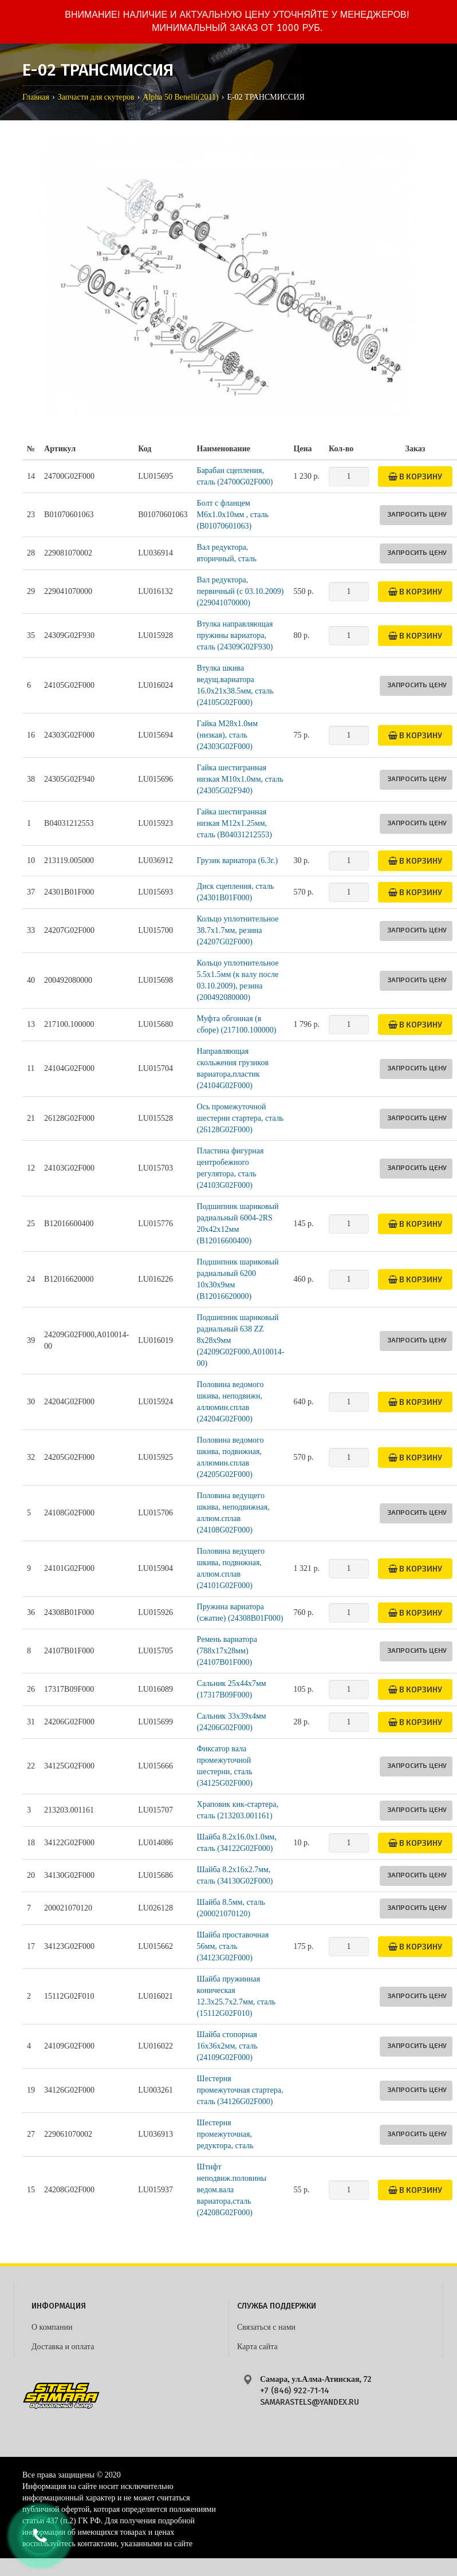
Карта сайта (257, 2346)
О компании (51, 2327)
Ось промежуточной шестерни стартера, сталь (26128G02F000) (240, 1118)
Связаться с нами (266, 2327)
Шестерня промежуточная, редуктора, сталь (225, 2134)
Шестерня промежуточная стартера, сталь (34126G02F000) (240, 2090)
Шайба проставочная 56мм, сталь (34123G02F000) (233, 1946)
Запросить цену (417, 514)
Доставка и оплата (62, 2346)
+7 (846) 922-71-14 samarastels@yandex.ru (309, 2396)
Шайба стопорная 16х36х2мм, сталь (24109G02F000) (227, 2046)
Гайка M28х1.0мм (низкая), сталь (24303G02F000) (227, 735)
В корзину (415, 476)
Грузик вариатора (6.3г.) (237, 860)
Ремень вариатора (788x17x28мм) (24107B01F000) (227, 1651)
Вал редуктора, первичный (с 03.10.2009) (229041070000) (240, 591)
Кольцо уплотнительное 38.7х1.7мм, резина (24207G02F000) (238, 930)
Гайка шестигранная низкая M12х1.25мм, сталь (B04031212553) (234, 823)
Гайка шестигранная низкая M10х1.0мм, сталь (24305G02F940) (240, 779)
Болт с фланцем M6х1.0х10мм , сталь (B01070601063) (233, 514)
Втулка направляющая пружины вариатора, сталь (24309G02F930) (235, 635)
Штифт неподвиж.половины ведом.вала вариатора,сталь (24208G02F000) (232, 2190)
